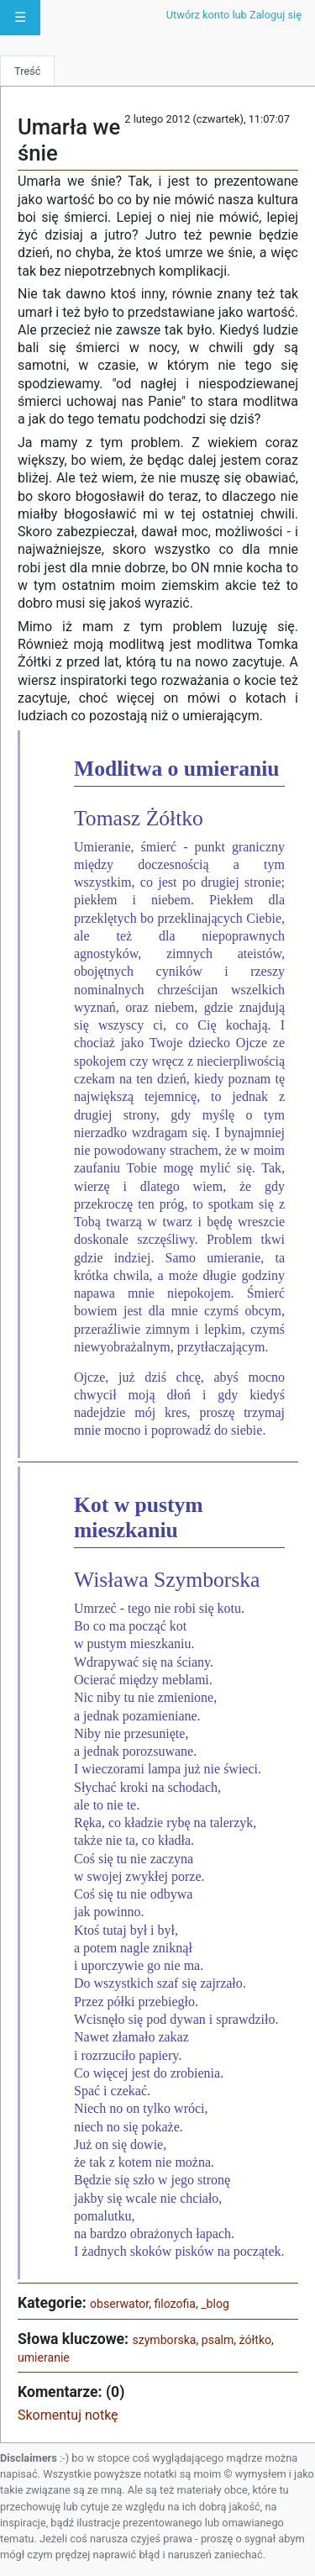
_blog (215, 2303)
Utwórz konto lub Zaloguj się (234, 14)
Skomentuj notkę (68, 2415)
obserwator (119, 2303)
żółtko (255, 2340)
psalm (218, 2340)
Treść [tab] (27, 71)
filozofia (175, 2303)
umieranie (44, 2357)
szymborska (164, 2340)
